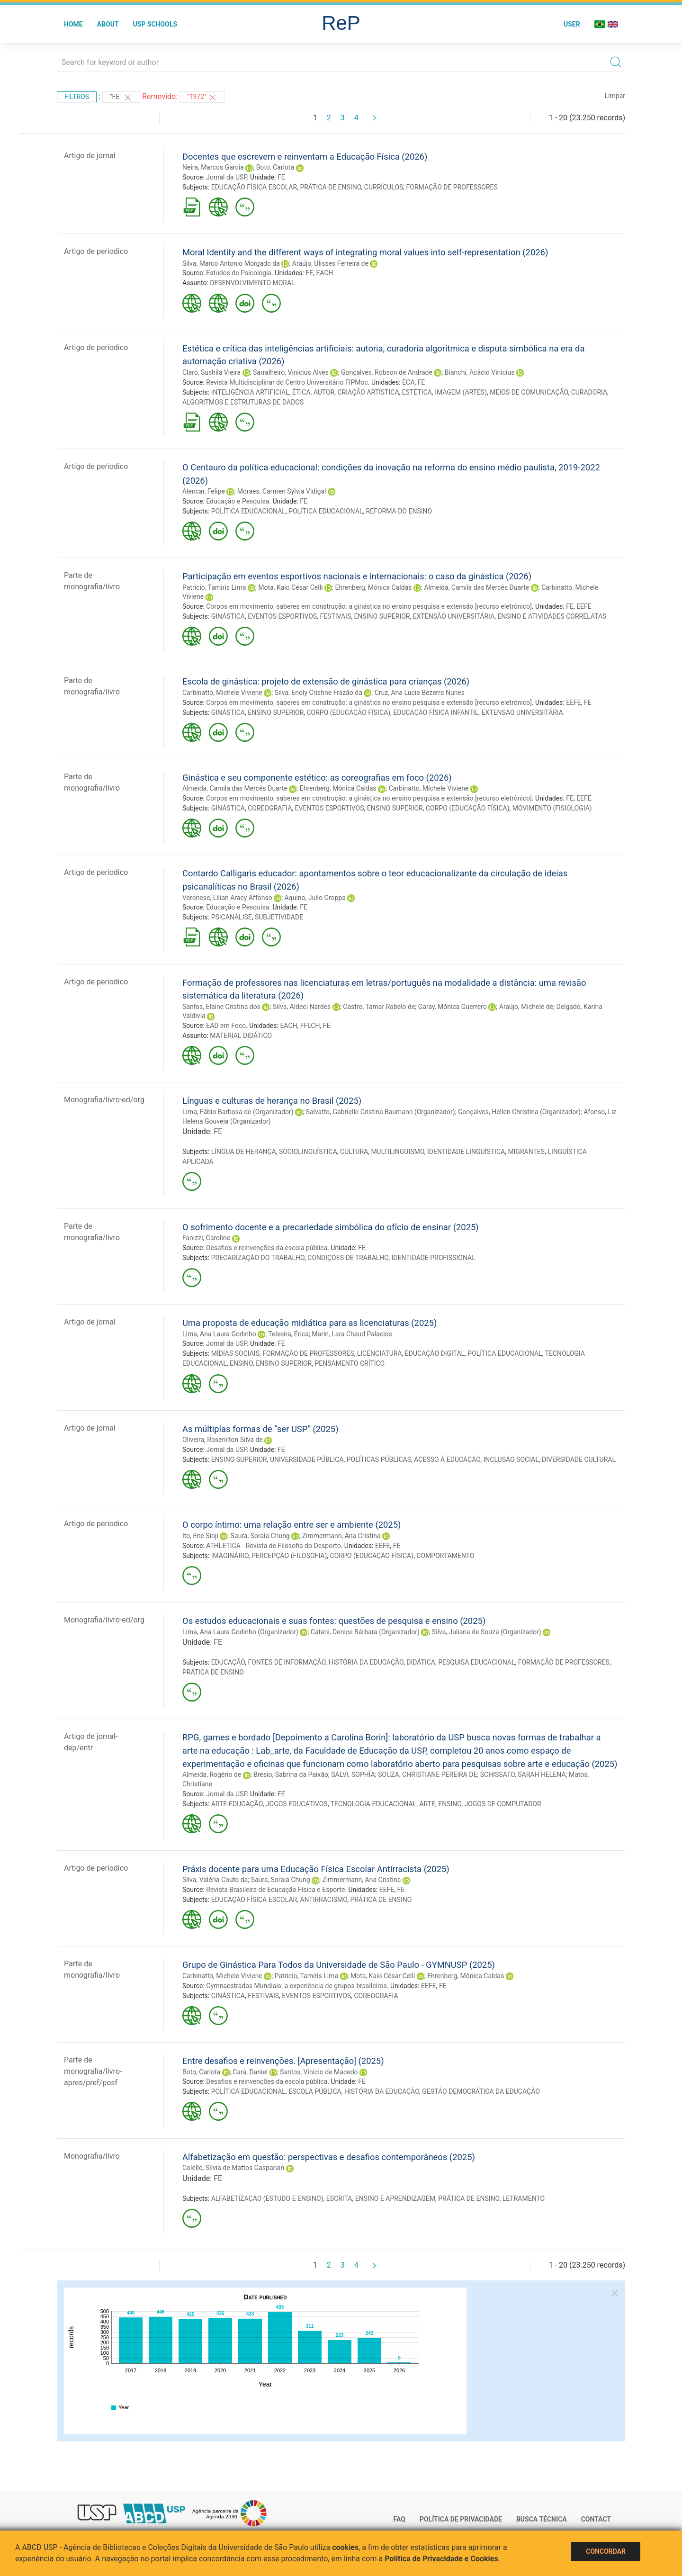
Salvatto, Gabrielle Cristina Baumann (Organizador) (380, 1112)
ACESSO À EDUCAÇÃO (447, 1459)
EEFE (584, 606)
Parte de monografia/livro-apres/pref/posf (93, 2071)
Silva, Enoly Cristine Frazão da (318, 692)
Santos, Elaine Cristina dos (221, 1006)
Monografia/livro (92, 2156)
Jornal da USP (226, 177)
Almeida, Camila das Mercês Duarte (476, 587)
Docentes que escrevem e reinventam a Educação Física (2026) (304, 157)
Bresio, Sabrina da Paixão (290, 1774)
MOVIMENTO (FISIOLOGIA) (552, 808)
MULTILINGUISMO (397, 1151)
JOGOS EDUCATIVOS (297, 1804)
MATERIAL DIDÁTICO (241, 1035)
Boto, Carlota (275, 167)
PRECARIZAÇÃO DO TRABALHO (258, 1257)
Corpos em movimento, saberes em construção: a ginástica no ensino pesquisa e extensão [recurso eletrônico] (369, 606)
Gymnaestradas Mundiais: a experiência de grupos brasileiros (296, 1986)
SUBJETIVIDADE (279, 917)
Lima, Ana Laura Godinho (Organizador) (240, 1632)
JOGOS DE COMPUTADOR (502, 1804)
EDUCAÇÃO (228, 1662)
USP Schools (155, 24)
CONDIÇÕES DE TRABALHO (347, 1257)
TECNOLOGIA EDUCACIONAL (374, 1804)
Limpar (615, 95)
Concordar (606, 2551)
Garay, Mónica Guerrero (452, 1006)
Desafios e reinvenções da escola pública (266, 1248)
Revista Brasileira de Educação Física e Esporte (275, 1889)
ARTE (427, 1804)
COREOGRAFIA (270, 808)
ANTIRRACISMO (323, 1899)
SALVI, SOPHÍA (353, 1774)
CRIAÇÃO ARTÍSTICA (368, 392)
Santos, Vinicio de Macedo (319, 2072)
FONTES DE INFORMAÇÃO (286, 1662)
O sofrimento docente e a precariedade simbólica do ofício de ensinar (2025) (330, 1227)
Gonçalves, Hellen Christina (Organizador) (519, 1112)
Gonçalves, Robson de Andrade (386, 372)
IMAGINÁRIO (230, 1555)
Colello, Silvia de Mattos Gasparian (233, 2167)
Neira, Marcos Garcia (213, 167)
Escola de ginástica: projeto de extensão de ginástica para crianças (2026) (325, 681)
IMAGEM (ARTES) (461, 392)
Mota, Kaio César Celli (290, 587)
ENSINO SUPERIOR (382, 616)
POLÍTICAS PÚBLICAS (379, 1459)
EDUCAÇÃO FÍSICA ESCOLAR (254, 187)
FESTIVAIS (335, 616)
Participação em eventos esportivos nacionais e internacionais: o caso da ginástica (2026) (356, 576)
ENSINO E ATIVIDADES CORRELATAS (551, 616)
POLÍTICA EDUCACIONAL (248, 511)
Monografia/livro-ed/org (104, 1099)
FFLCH (310, 1025)
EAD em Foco (226, 1025)
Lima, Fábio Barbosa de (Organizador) (238, 1112)
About (108, 24)
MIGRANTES (526, 1151)
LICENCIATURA (379, 1353)
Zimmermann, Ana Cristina (341, 1536)
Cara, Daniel (250, 2072)
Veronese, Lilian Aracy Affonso (227, 897)
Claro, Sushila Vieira (211, 372)
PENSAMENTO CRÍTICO (349, 1363)
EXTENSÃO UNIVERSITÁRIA (453, 616)
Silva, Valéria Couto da (215, 1879)
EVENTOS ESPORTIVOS (282, 616)
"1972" (202, 97)
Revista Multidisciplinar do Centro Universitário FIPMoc (287, 382)
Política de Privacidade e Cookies (441, 2558)
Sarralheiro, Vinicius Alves (291, 372)
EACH (324, 273)
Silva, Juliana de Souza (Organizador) (486, 1632)
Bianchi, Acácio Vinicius (480, 372)
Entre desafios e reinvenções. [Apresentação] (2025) (283, 2061)
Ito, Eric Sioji (200, 1536)
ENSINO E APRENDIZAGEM (395, 2198)
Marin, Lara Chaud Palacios (352, 1334)
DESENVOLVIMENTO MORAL (252, 283)
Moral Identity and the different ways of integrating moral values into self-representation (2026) (365, 252)
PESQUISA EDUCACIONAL (476, 1662)
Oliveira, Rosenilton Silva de (222, 1439)
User (572, 24)
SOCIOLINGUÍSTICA (308, 1151)
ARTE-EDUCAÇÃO (237, 1804)
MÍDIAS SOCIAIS (235, 1353)
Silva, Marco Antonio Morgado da (231, 263)
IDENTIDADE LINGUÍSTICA (466, 1151)
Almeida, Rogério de (211, 1774)
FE (281, 177)
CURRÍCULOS (383, 187)
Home (73, 24)
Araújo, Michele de (526, 1006)
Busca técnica (541, 2519)
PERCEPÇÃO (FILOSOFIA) (289, 1555)
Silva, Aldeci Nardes (302, 1006)
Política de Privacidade (461, 2519)
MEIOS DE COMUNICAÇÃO (529, 392)
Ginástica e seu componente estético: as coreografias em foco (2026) (317, 778)
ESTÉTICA (417, 392)
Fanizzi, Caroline (206, 1238)
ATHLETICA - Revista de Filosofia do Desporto (273, 1545)
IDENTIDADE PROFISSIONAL (434, 1257)
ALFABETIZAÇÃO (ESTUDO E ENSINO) (267, 2198)
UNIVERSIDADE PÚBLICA (307, 1459)
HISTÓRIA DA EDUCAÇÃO (366, 1662)
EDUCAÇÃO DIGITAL (435, 1353)
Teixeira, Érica (288, 1334)
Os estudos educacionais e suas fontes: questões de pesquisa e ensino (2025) (333, 1621)
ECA (408, 382)
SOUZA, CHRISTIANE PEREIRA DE (427, 1774)
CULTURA (354, 1151)
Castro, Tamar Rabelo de (379, 1006)
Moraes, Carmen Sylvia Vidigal (281, 491)
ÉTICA (301, 392)
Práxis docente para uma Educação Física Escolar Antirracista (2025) (315, 1869)
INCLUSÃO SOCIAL (510, 1459)
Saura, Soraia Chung (260, 1536)
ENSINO (241, 1363)
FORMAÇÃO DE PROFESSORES (452, 187)
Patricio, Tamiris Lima (214, 587)
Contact (596, 2519)
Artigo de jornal (90, 155)
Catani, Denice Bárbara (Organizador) (365, 1632)
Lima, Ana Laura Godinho (219, 1334)
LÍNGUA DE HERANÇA (243, 1151)
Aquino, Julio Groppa (315, 897)
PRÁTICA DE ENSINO (330, 187)
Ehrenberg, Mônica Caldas (373, 587)
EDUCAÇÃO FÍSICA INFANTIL (435, 712)
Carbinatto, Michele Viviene (222, 692)
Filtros (76, 96)
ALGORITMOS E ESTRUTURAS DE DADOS (243, 402)
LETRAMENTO (524, 2198)
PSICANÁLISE (231, 917)
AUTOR (324, 392)
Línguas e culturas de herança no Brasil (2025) (271, 1101)
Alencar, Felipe (203, 491)
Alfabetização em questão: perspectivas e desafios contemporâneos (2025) (328, 2157)
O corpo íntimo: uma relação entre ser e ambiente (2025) (291, 1525)
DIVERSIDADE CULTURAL (579, 1459)
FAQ (399, 2519)
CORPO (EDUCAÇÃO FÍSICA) (348, 712)
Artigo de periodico (96, 251)
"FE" (121, 97)
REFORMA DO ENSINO (399, 511)
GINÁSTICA (228, 616)
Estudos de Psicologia (238, 273)
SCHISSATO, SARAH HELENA (523, 1774)
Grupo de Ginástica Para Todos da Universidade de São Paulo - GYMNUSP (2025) (338, 1965)
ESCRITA (339, 2198)
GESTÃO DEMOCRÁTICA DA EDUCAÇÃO (481, 2091)
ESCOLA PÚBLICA (314, 2091)
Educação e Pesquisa (237, 501)
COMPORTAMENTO (445, 1555)
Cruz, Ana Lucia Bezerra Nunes (420, 692)
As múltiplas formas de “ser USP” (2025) (260, 1429)
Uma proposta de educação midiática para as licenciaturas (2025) (309, 1323)
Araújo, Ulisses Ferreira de (330, 263)
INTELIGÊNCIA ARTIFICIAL (250, 392)
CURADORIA (589, 392)
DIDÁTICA (420, 1662)
